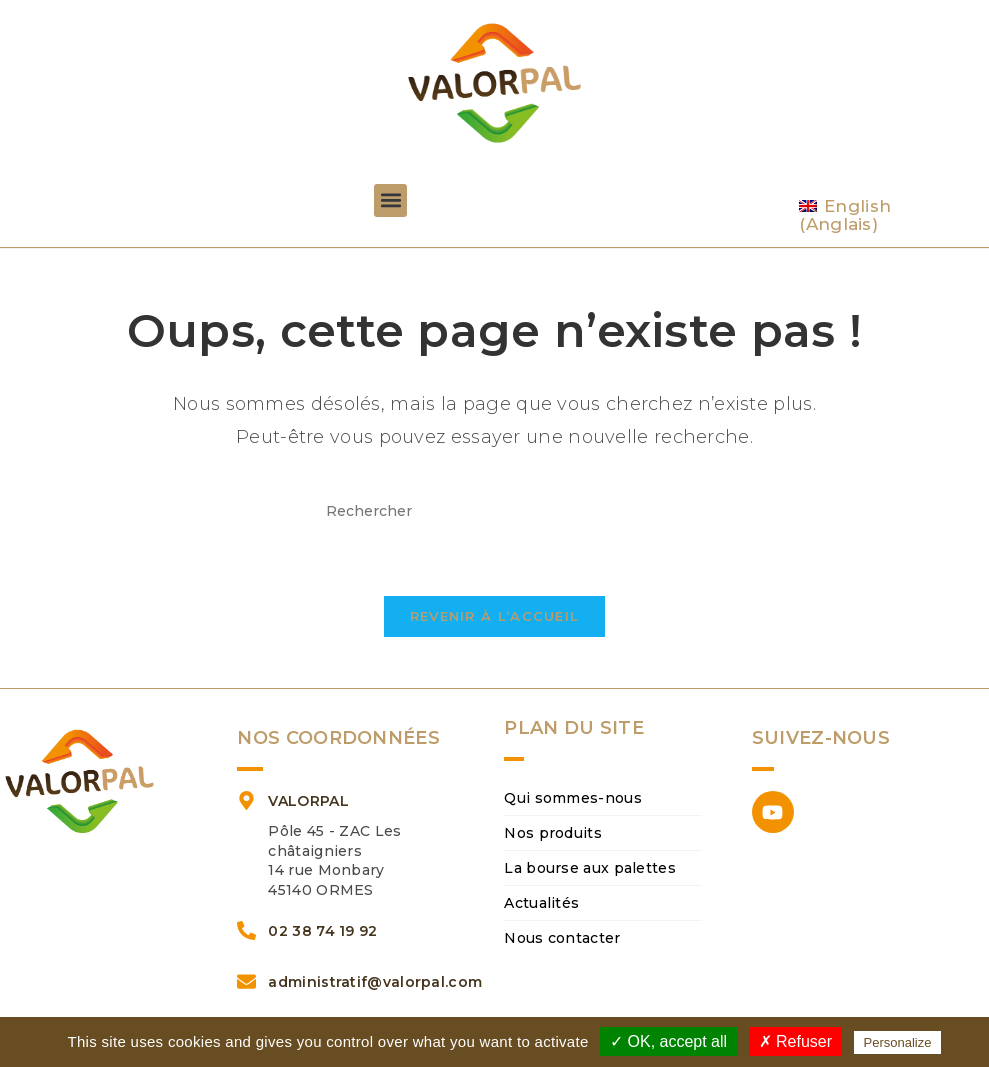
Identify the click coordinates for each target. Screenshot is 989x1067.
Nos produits (553, 833)
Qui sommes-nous (573, 798)
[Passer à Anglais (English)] (885, 215)
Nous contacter (562, 938)
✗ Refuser (795, 1041)
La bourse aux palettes (590, 868)
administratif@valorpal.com (375, 982)
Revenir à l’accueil (495, 616)
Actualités (541, 903)
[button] (390, 200)
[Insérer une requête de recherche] (495, 511)
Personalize (898, 1042)
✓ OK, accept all (668, 1041)
